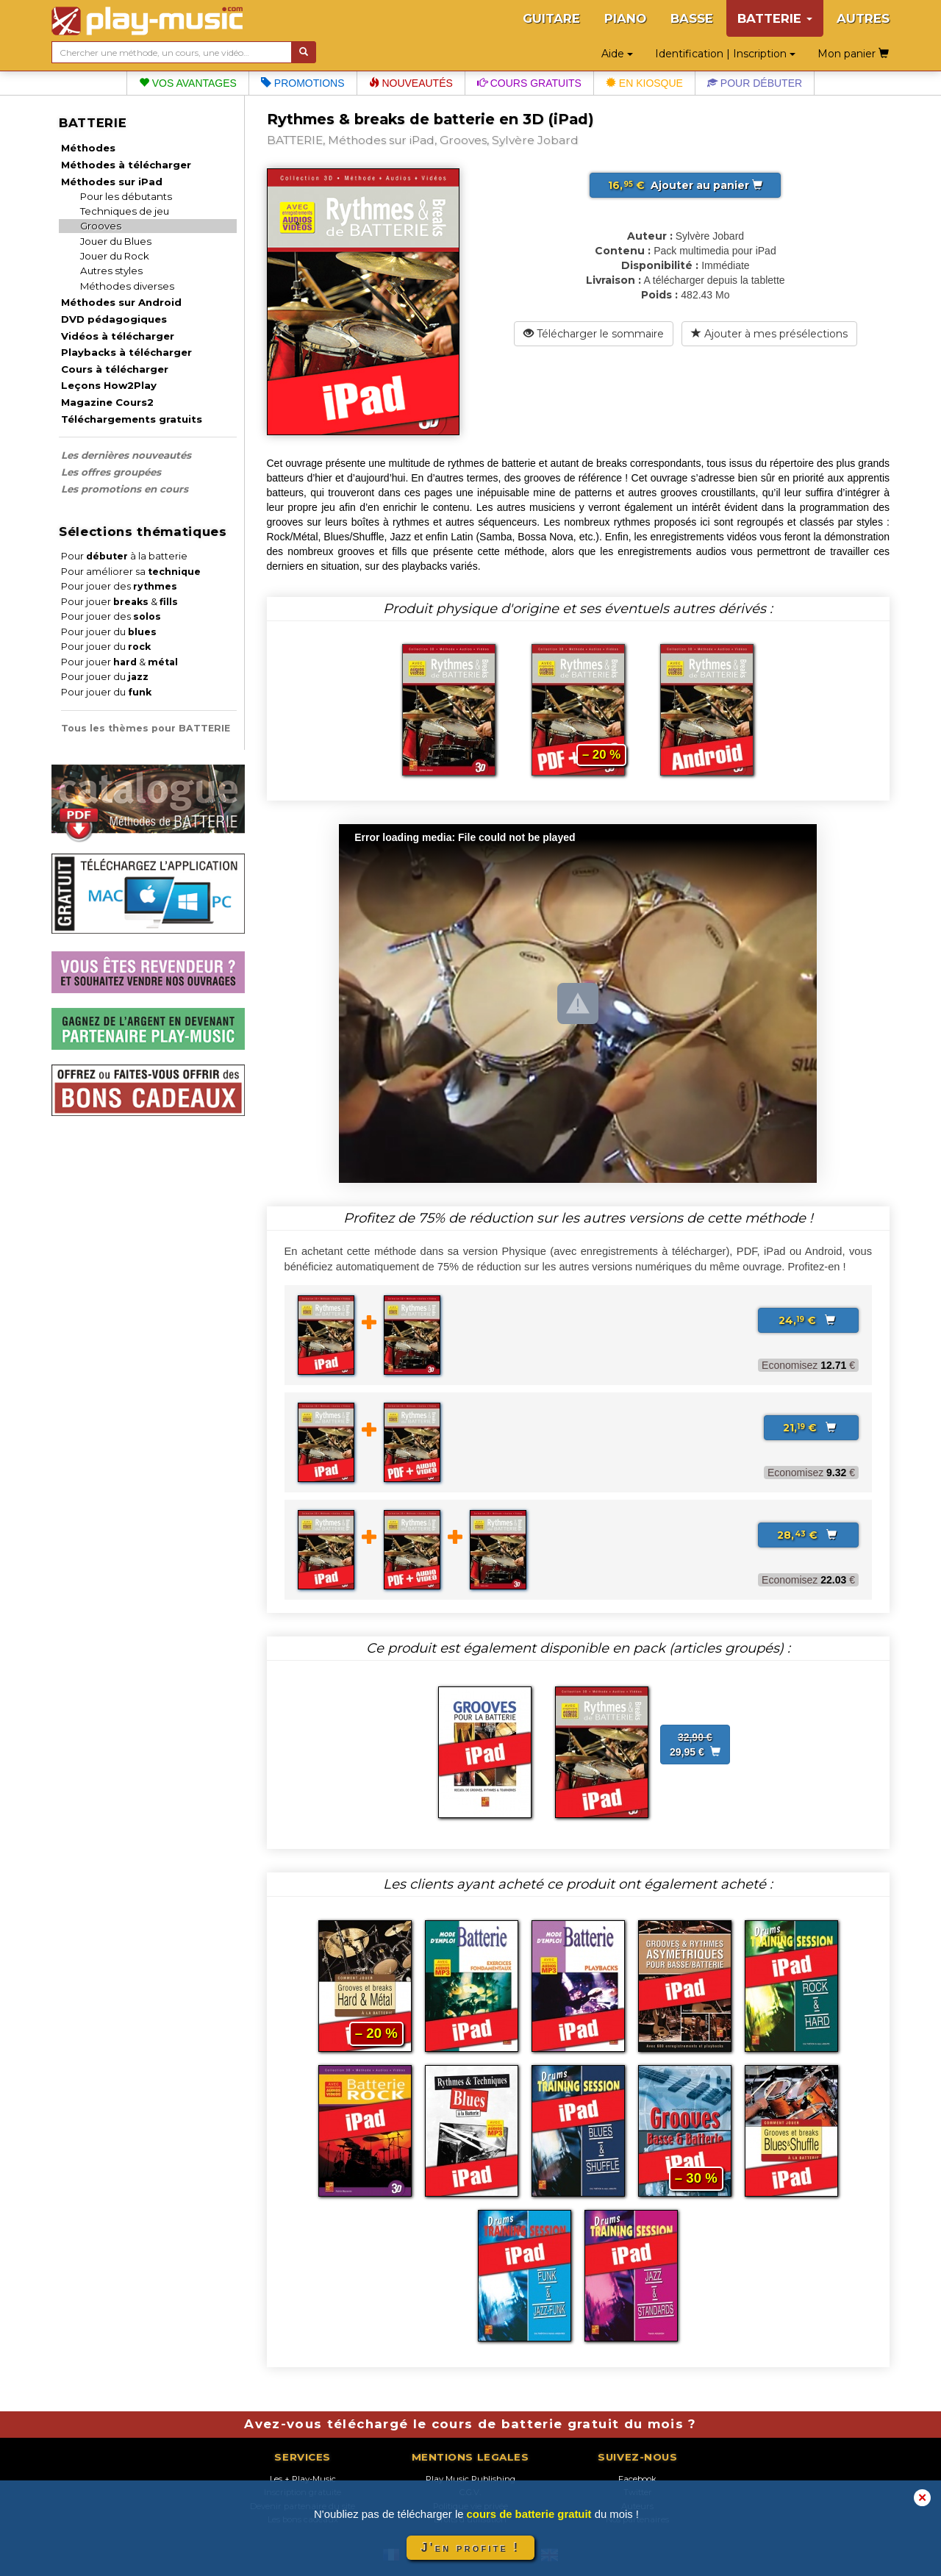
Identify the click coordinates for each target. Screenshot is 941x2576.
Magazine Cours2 (107, 402)
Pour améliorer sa (131, 571)
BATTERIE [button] (774, 18)
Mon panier (853, 53)
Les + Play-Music (303, 2479)
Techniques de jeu (124, 211)
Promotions (303, 83)
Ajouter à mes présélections (769, 333)
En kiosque (644, 83)
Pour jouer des (119, 586)
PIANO (625, 18)
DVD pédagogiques (114, 319)
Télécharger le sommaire (593, 333)
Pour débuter (754, 83)
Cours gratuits (529, 83)
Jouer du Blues (115, 241)
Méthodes (88, 148)
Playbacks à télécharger (126, 352)
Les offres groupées (111, 472)
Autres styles (111, 270)
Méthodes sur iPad (111, 181)
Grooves (100, 226)
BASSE (691, 18)
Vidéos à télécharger (117, 336)
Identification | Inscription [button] (725, 53)
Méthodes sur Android (121, 302)
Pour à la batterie (124, 556)
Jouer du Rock (114, 256)
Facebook (637, 2479)
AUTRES (863, 18)
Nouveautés (411, 83)
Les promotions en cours (124, 489)
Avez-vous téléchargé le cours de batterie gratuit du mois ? (470, 2423)
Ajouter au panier (685, 185)
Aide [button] (617, 53)
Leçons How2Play (109, 385)
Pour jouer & (119, 601)
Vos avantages (188, 83)
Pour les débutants (126, 196)
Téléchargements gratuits (131, 419)
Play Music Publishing (470, 2479)
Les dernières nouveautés (126, 455)
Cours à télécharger (114, 369)
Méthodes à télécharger (126, 165)
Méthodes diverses (127, 286)
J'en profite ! (470, 2547)
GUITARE (551, 18)
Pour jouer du (109, 631)
